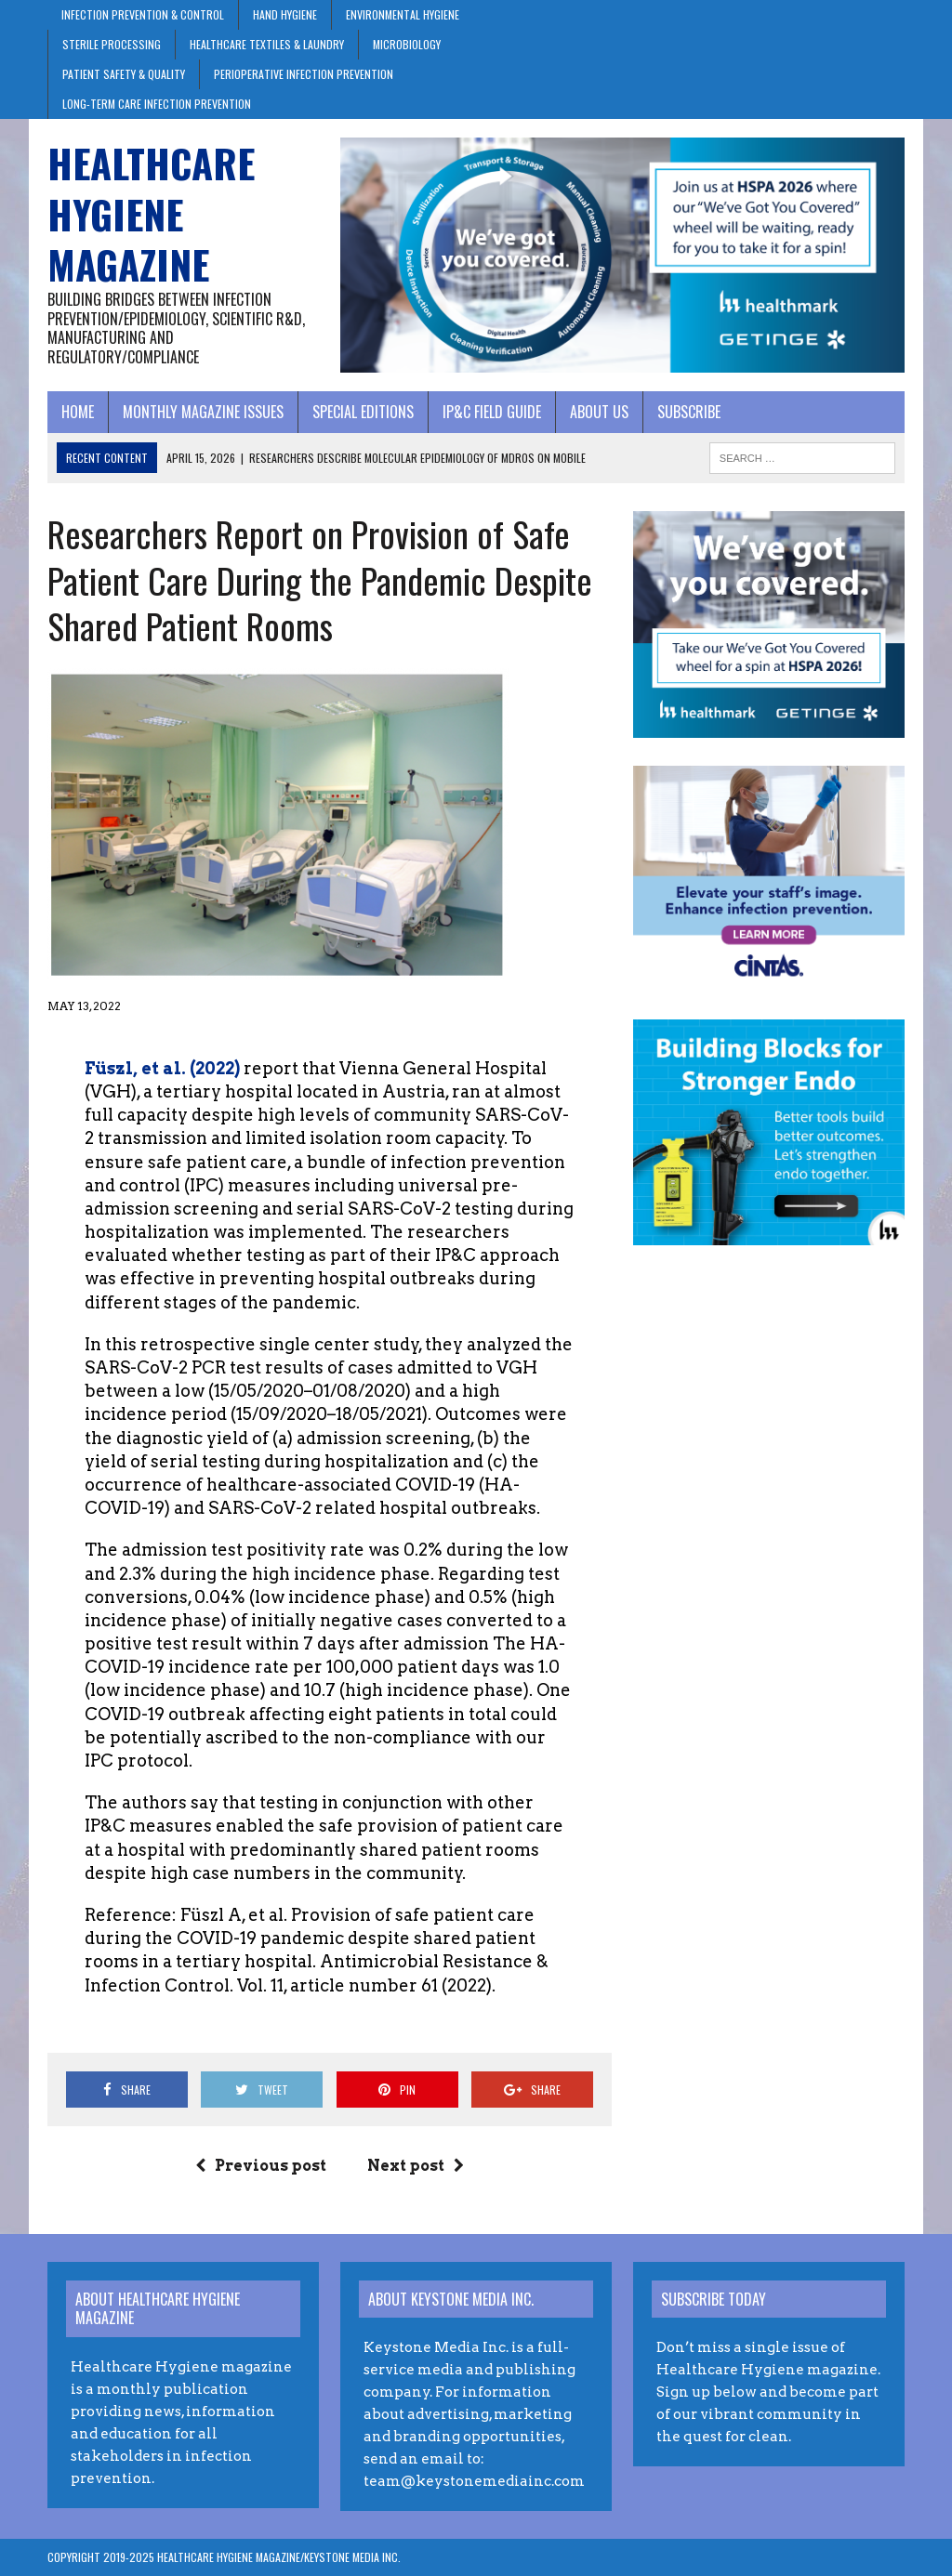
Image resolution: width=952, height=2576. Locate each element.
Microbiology (407, 44)
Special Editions (363, 412)
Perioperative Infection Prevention (303, 74)
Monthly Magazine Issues (203, 412)
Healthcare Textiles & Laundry (267, 44)
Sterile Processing (111, 44)
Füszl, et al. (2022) (162, 1068)
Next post (415, 2166)
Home (77, 412)
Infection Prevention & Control (142, 14)
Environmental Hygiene (402, 14)
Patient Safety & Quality (123, 74)
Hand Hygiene (285, 14)
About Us (599, 412)
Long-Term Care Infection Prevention (156, 104)
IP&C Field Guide (492, 412)
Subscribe (689, 412)
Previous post (260, 2166)
